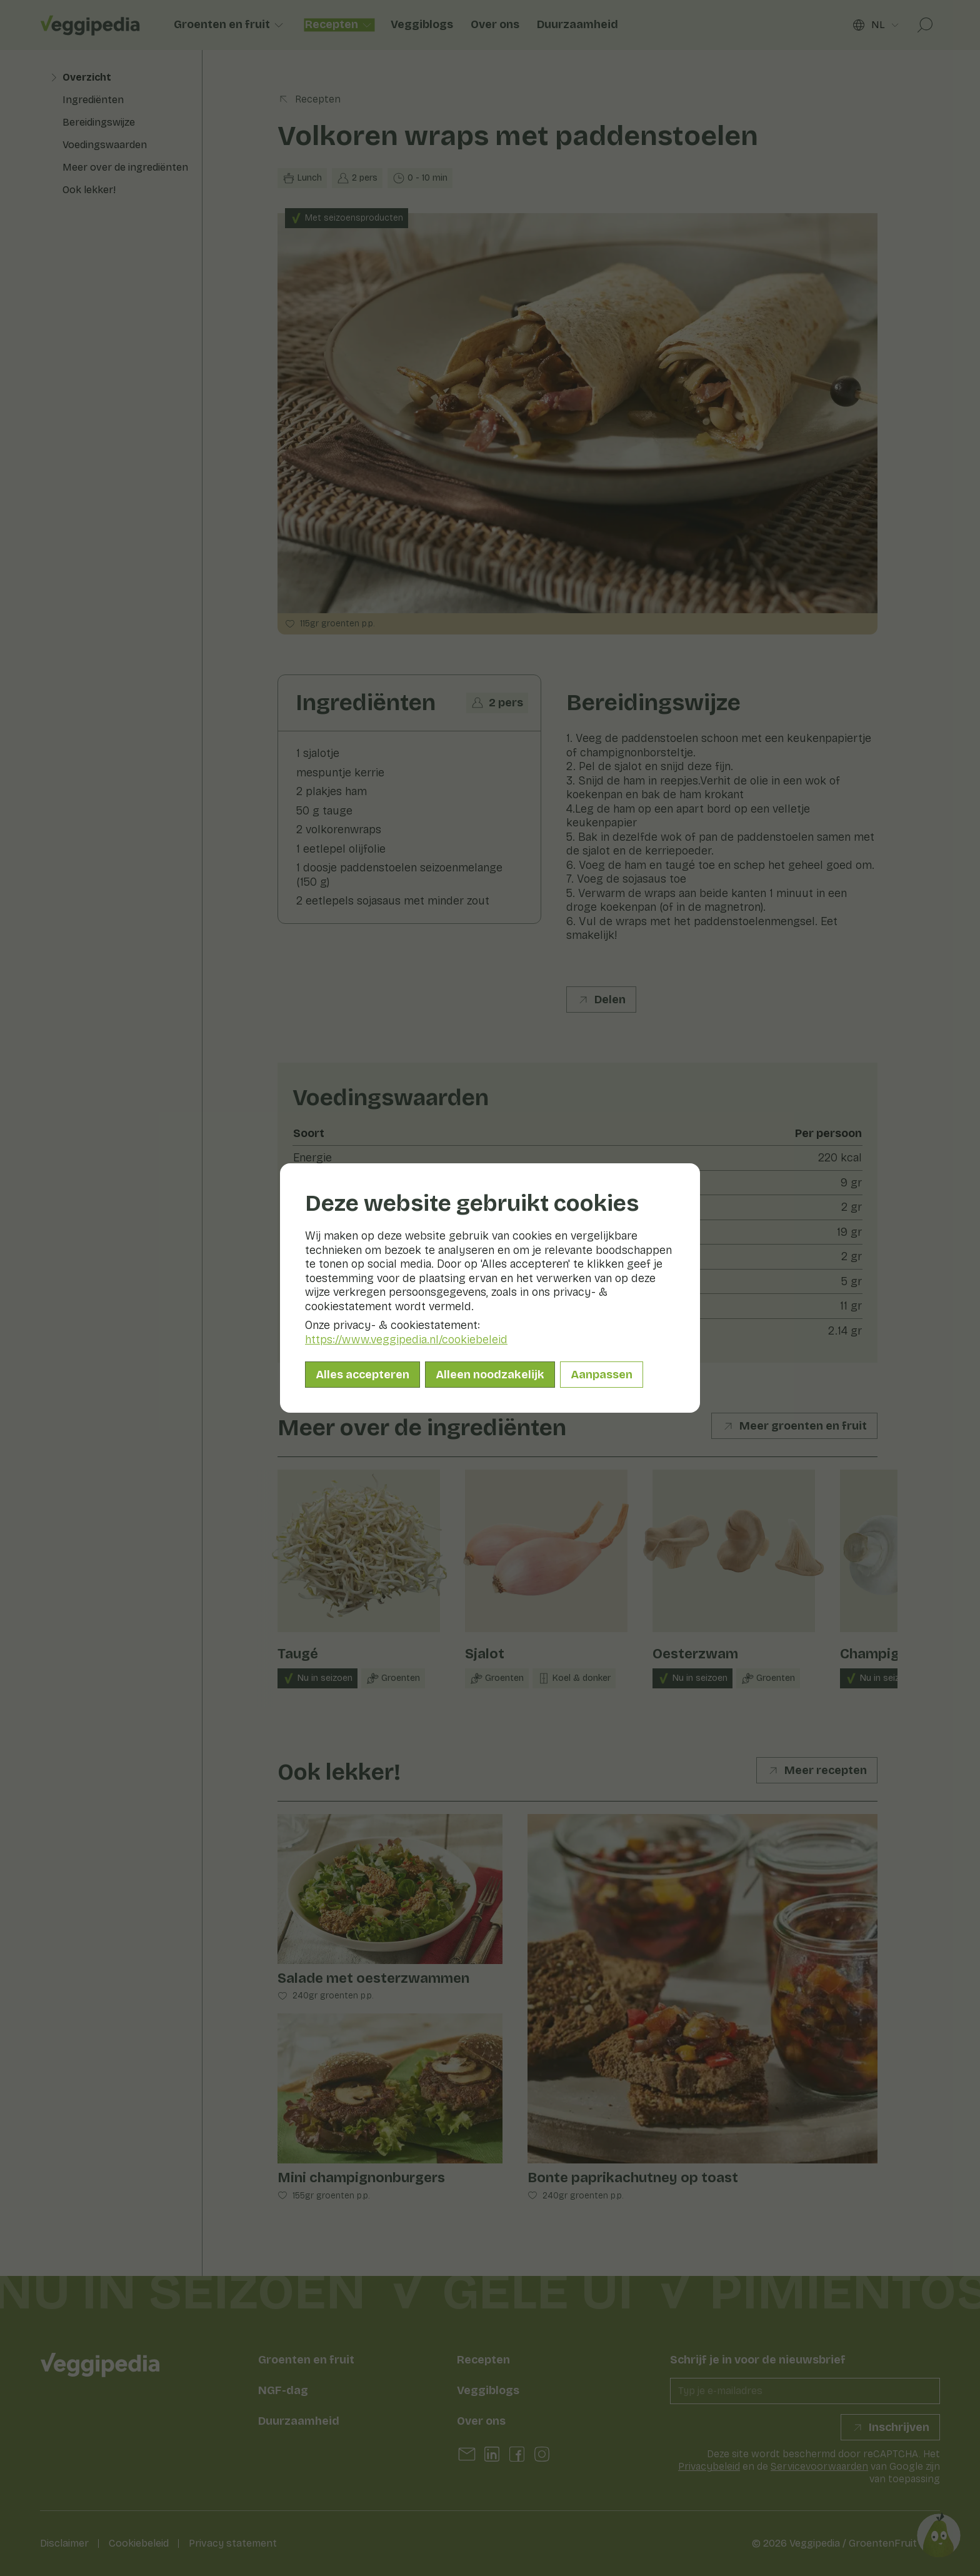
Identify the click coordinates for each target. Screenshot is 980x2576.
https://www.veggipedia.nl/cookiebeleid (406, 1339)
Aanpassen (601, 1374)
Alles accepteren (362, 1374)
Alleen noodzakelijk (490, 1374)
